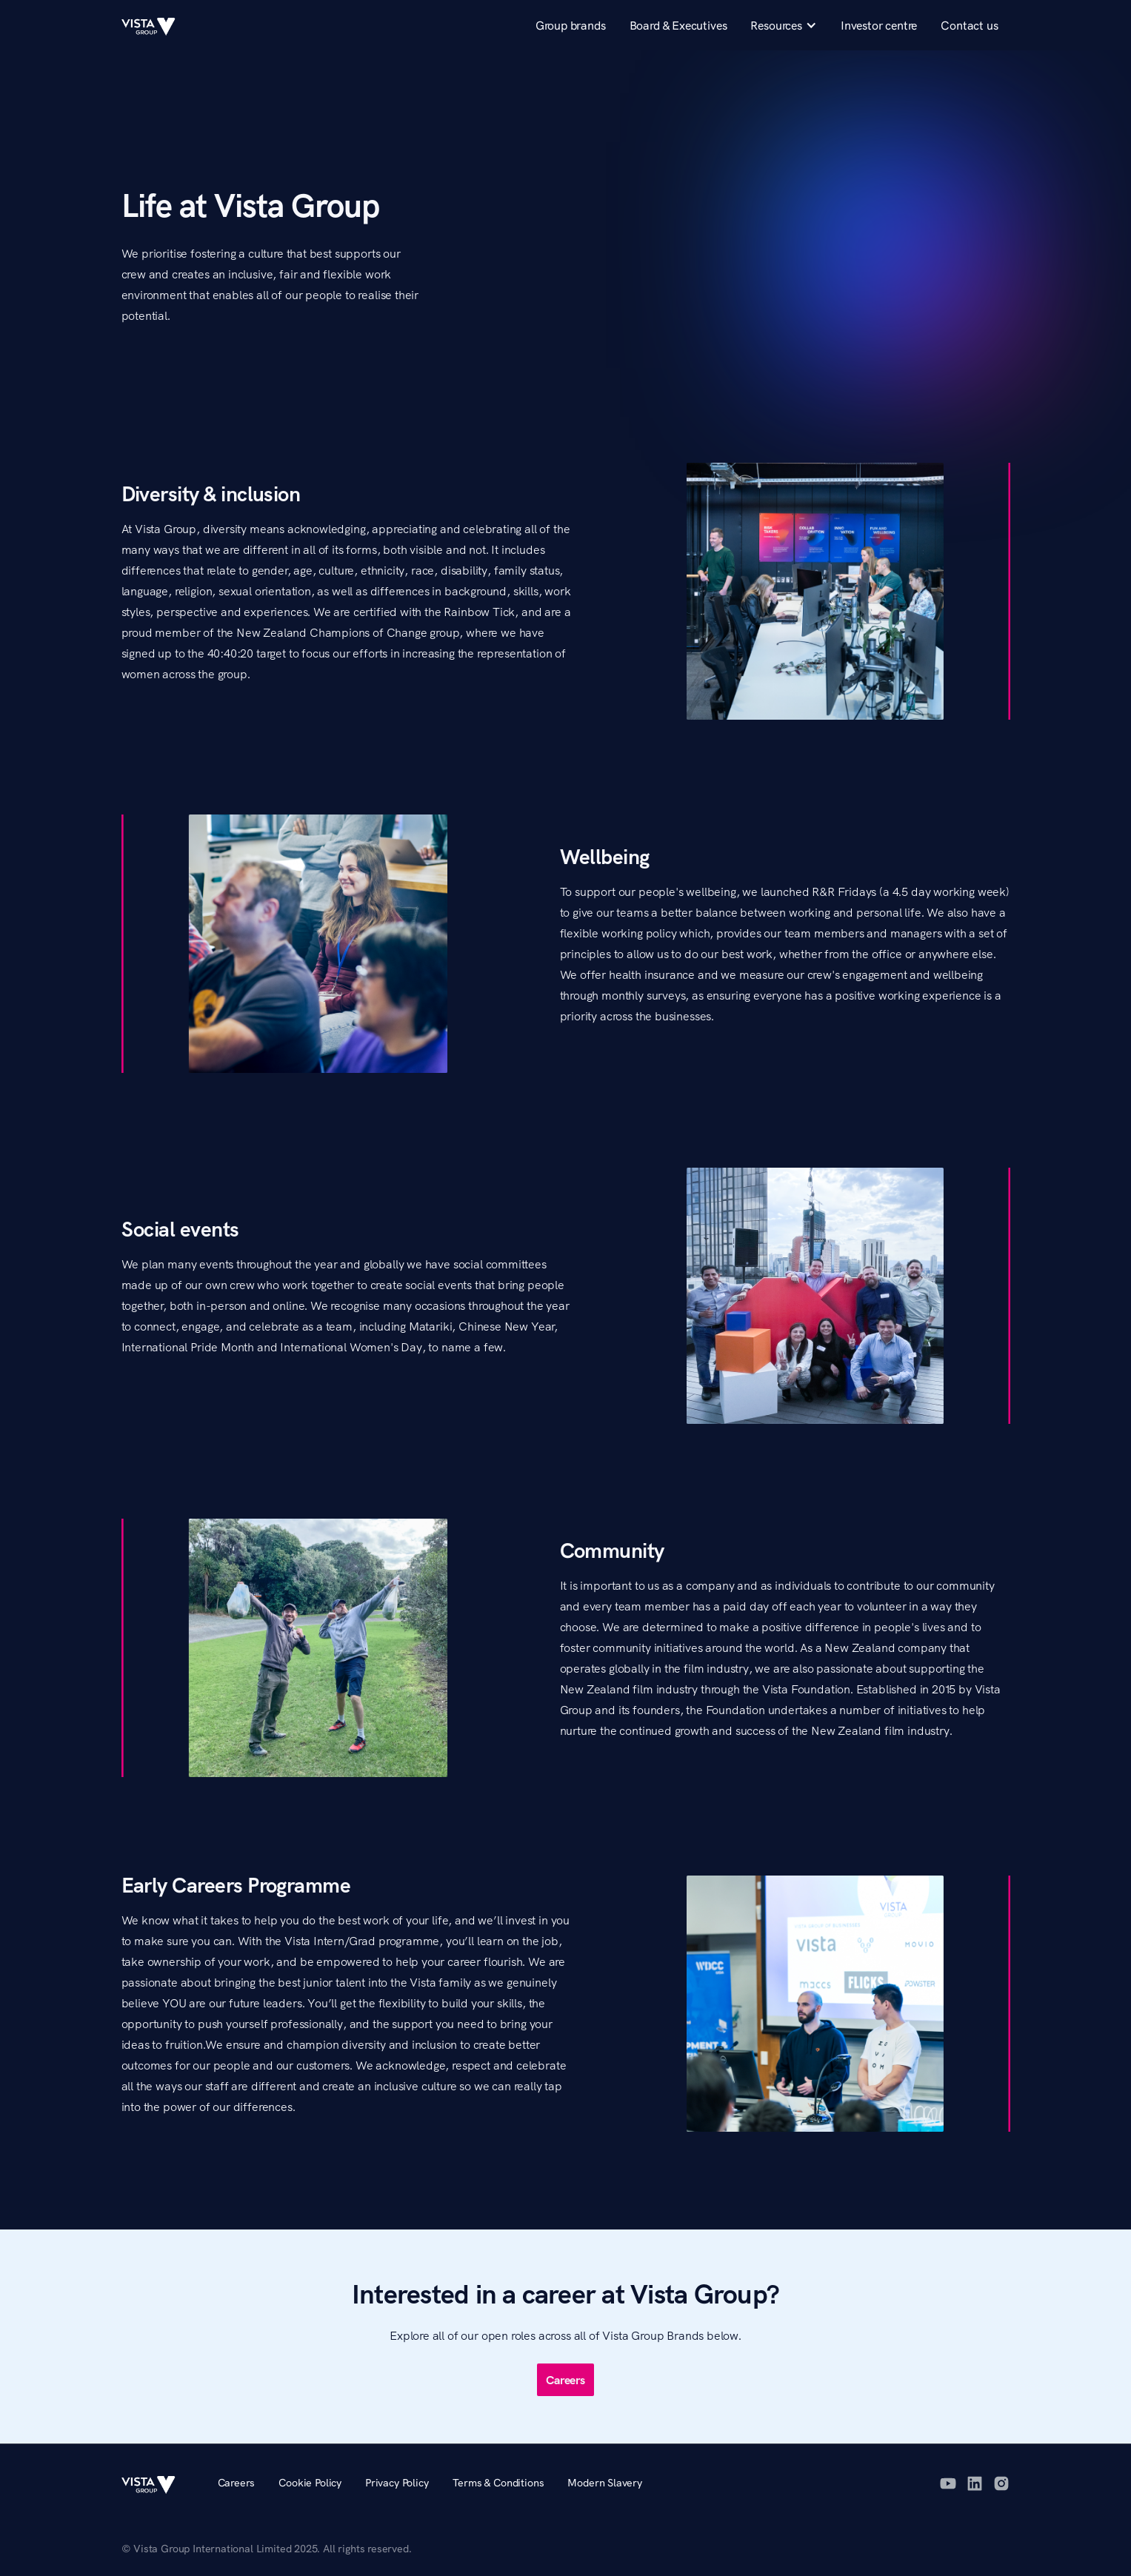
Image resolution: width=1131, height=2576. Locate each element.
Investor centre (879, 25)
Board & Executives (678, 25)
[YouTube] (948, 2483)
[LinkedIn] (975, 2483)
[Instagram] (1001, 2483)
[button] (783, 25)
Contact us (969, 25)
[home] (154, 25)
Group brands (571, 25)
